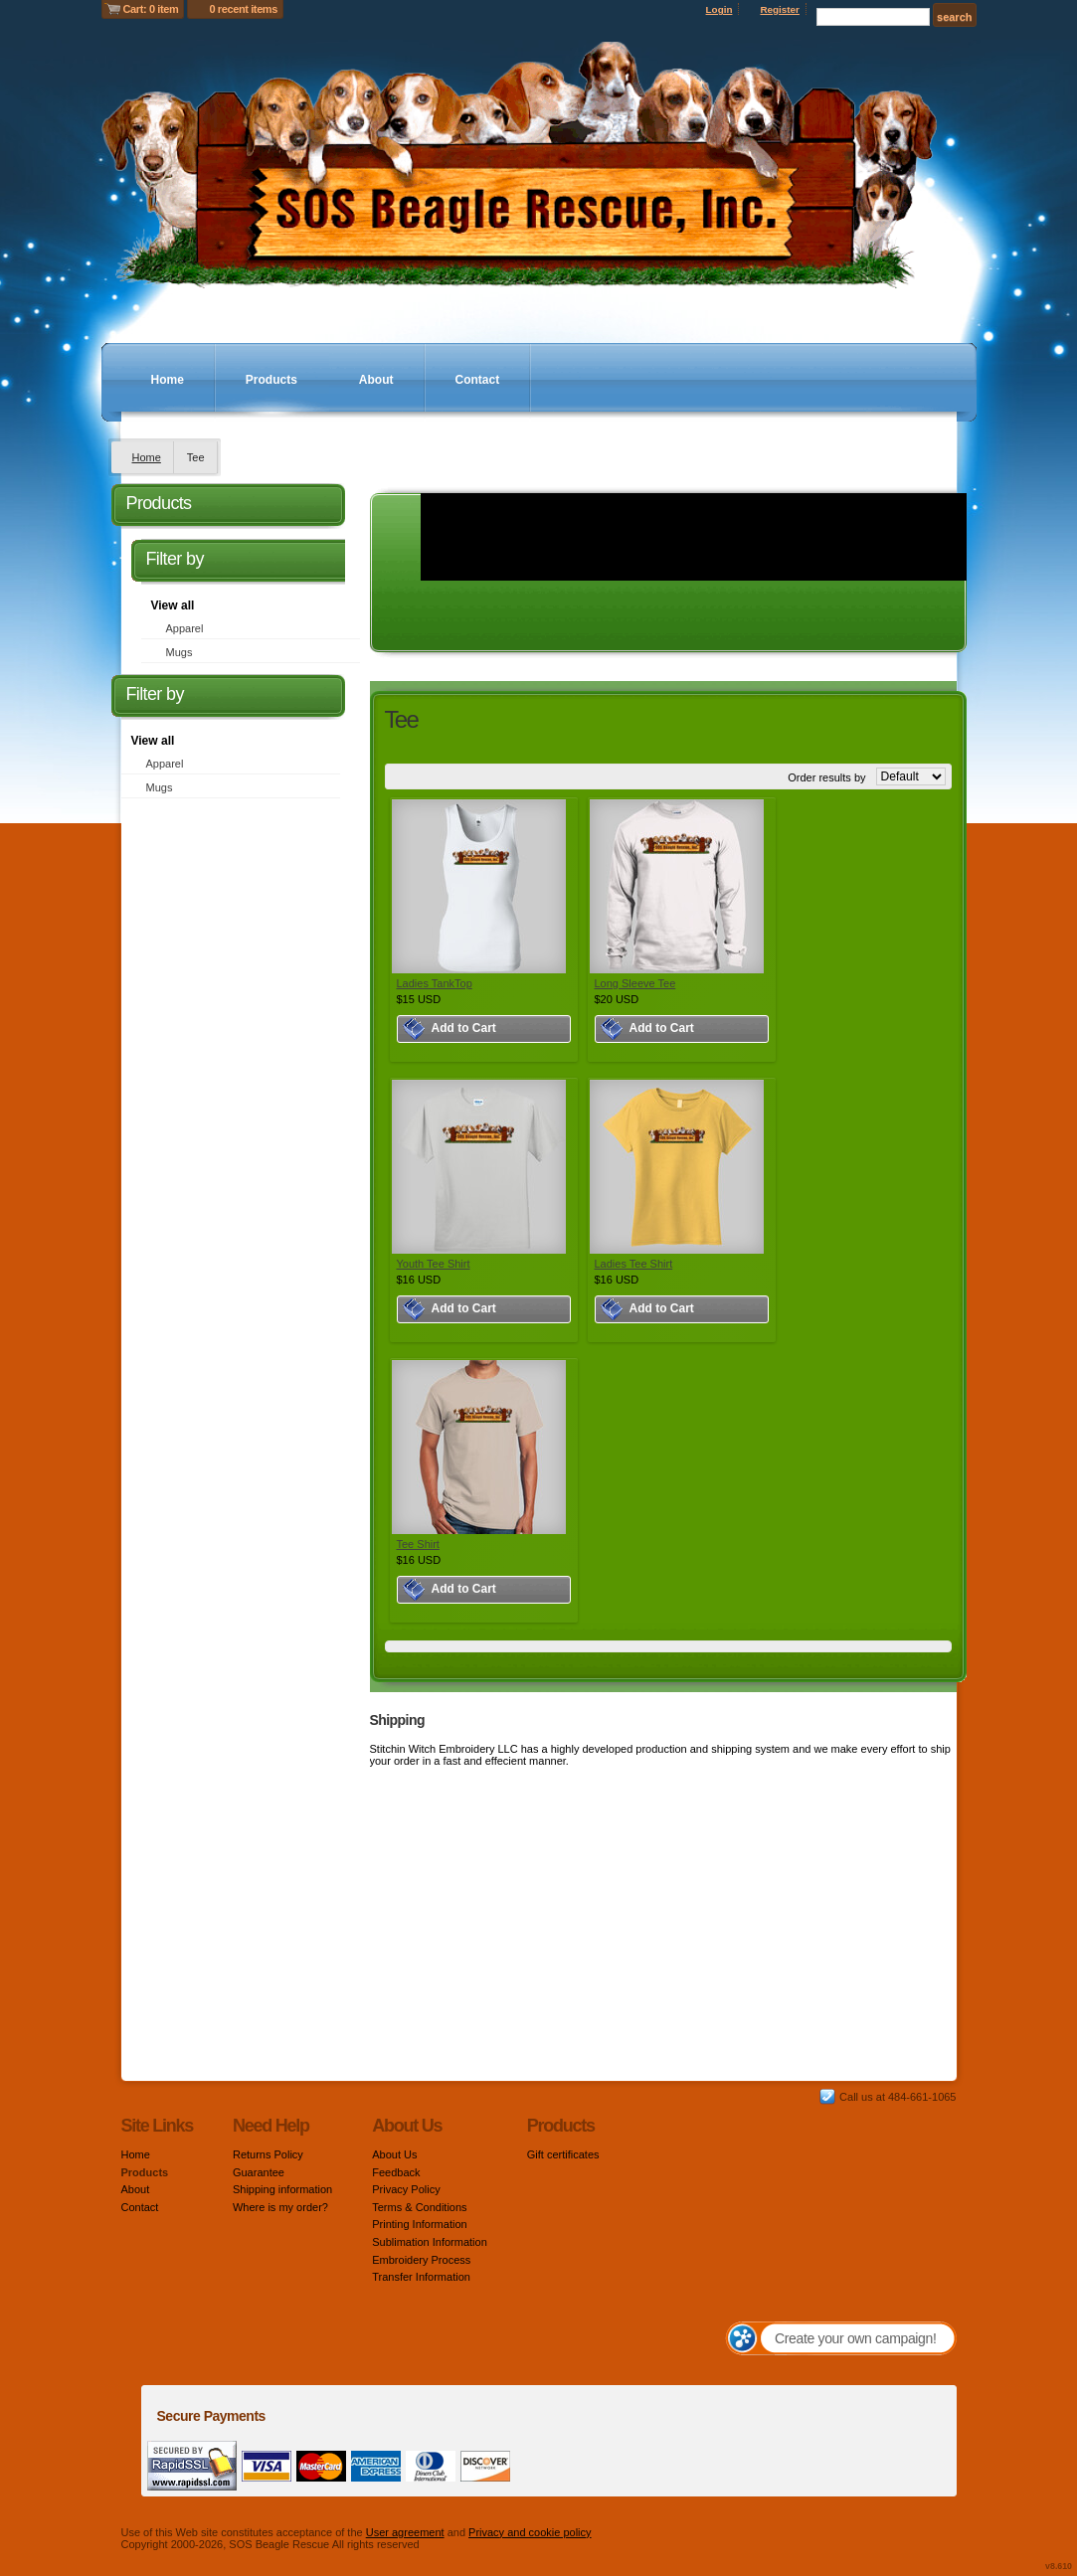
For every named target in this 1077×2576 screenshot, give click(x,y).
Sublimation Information (429, 2242)
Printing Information (419, 2224)
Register (780, 9)
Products (271, 380)
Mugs (179, 652)
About (376, 380)
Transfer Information (421, 2277)
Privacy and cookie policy (530, 2532)
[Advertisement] (228, 1107)
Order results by (826, 777)
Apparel (185, 628)
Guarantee (258, 2172)
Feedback (396, 2172)
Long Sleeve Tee (635, 983)
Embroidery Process (421, 2260)
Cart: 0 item (151, 9)
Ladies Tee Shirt (634, 1264)
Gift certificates (563, 2154)
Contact (477, 380)
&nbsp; (479, 886)
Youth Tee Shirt (433, 1264)
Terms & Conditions (419, 2207)
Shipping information (282, 2189)
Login (719, 9)
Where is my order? (280, 2207)
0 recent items (243, 9)
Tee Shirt (418, 1544)
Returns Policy (268, 2154)
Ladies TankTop (434, 983)
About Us (394, 2154)
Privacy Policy (406, 2189)
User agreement (405, 2532)
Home (167, 380)
